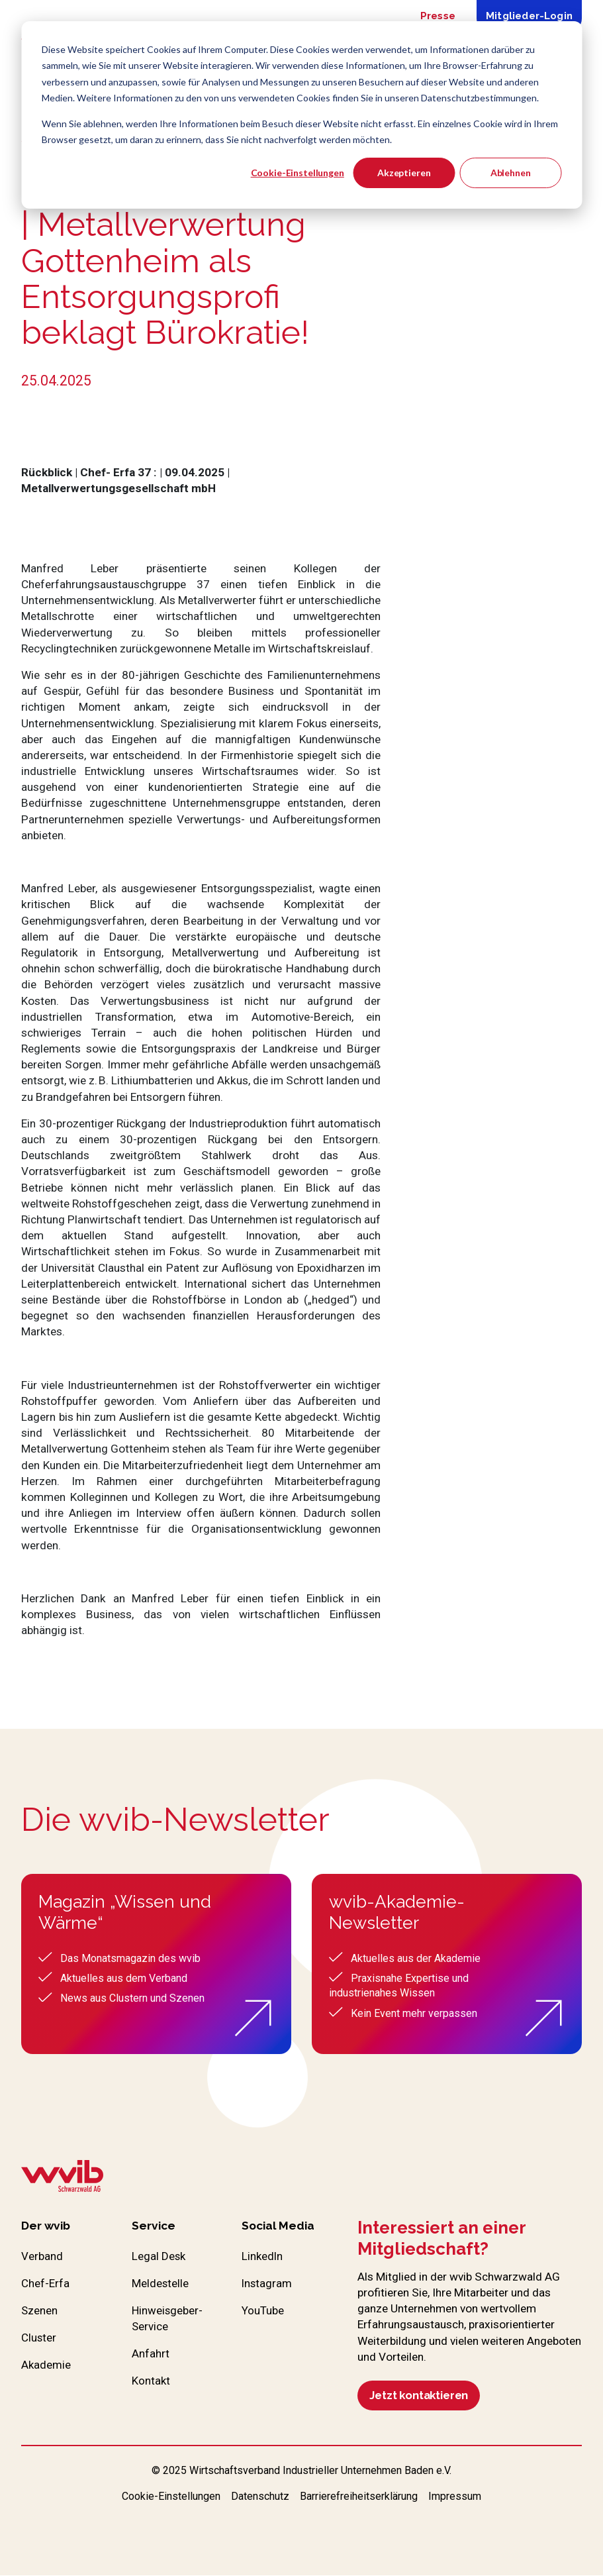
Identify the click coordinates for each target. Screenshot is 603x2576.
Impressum (454, 2497)
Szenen (39, 2312)
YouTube (263, 2312)
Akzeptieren (403, 172)
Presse (437, 16)
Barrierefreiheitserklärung (359, 2497)
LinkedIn (263, 2256)
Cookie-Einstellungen (297, 172)
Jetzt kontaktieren (421, 2395)
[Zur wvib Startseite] (62, 2178)
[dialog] (301, 115)
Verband (42, 2256)
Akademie (46, 2367)
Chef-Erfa (45, 2284)
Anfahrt (150, 2356)
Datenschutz (260, 2497)
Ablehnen (510, 172)
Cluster (39, 2339)
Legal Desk (159, 2256)
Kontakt (151, 2383)
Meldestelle (160, 2284)
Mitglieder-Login (529, 16)
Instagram (267, 2284)
